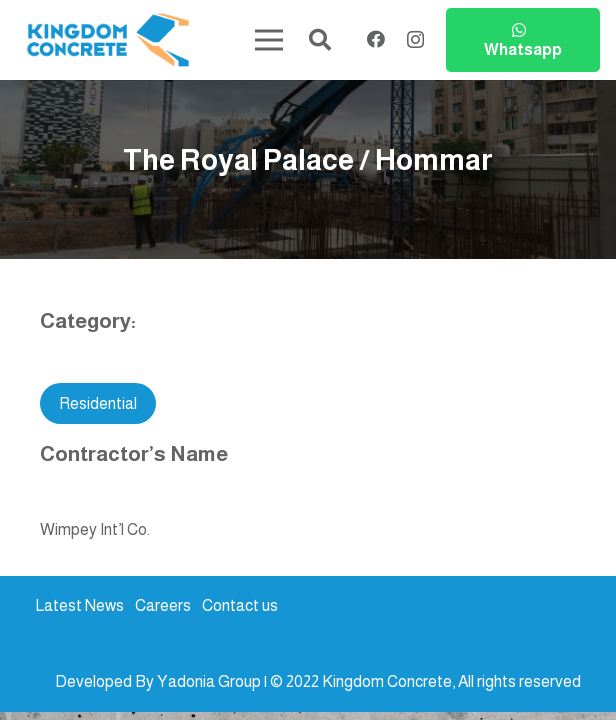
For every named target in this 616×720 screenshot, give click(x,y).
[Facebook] (376, 39)
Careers (163, 605)
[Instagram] (415, 40)
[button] (320, 40)
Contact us (240, 605)
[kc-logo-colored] (108, 40)
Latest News (79, 605)
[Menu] (270, 40)
